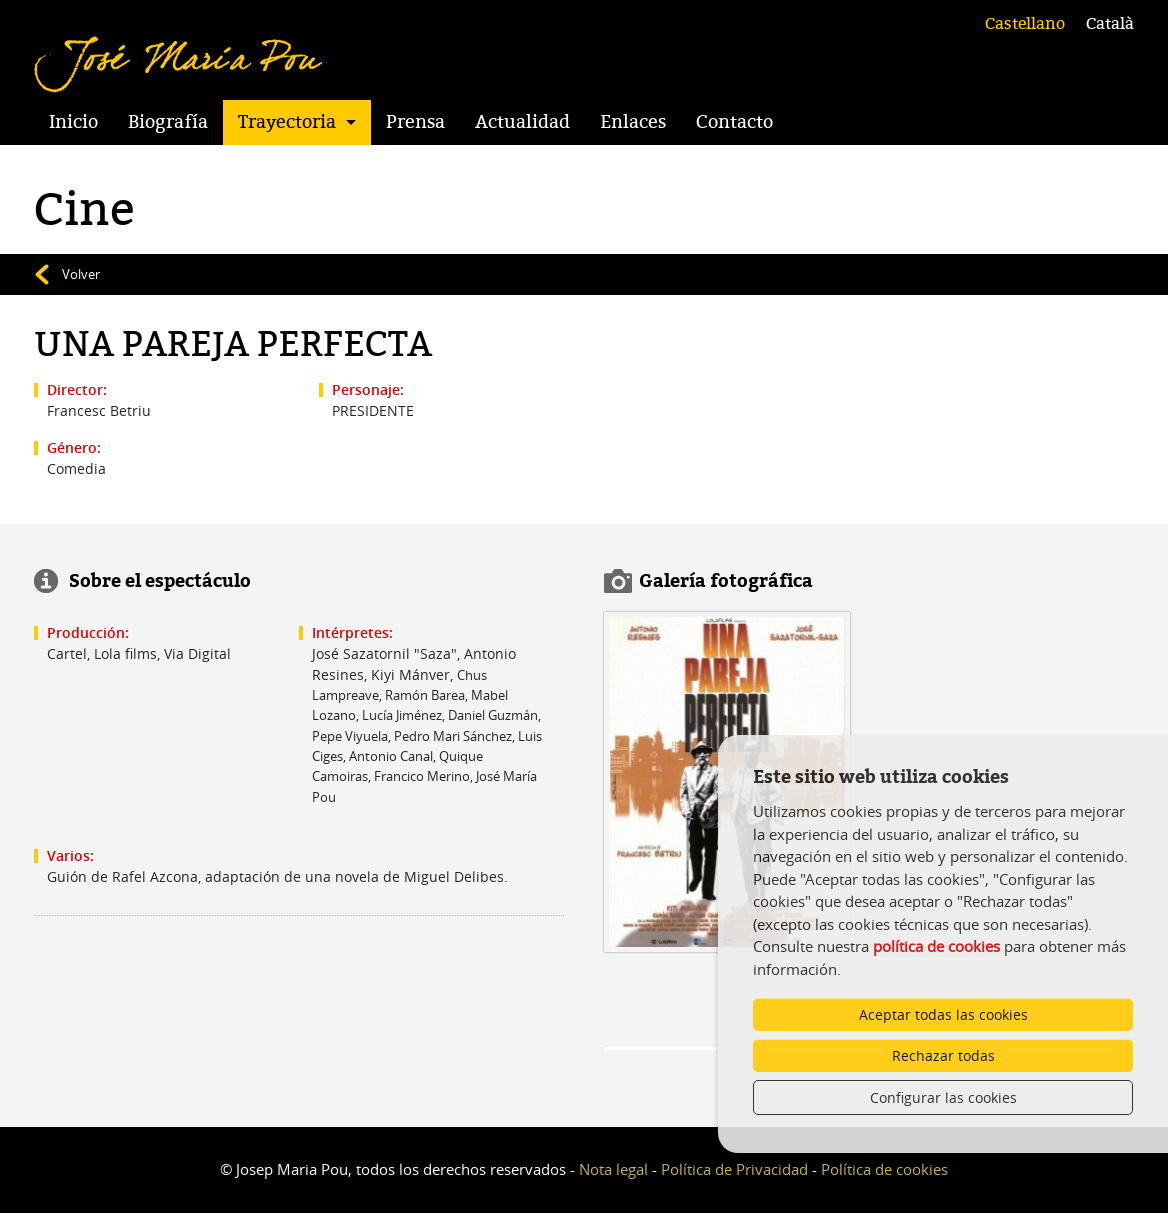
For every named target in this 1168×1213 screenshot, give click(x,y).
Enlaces (633, 122)
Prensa (415, 122)
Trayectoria (287, 122)
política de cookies (936, 946)
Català (1110, 24)
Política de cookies (884, 1169)
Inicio (73, 122)
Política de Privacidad (734, 1169)
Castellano (1025, 24)
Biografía (168, 122)
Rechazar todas (943, 1055)
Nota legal (613, 1169)
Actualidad (522, 122)
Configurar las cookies (943, 1097)
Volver (81, 274)
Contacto (734, 122)
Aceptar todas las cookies (943, 1014)
